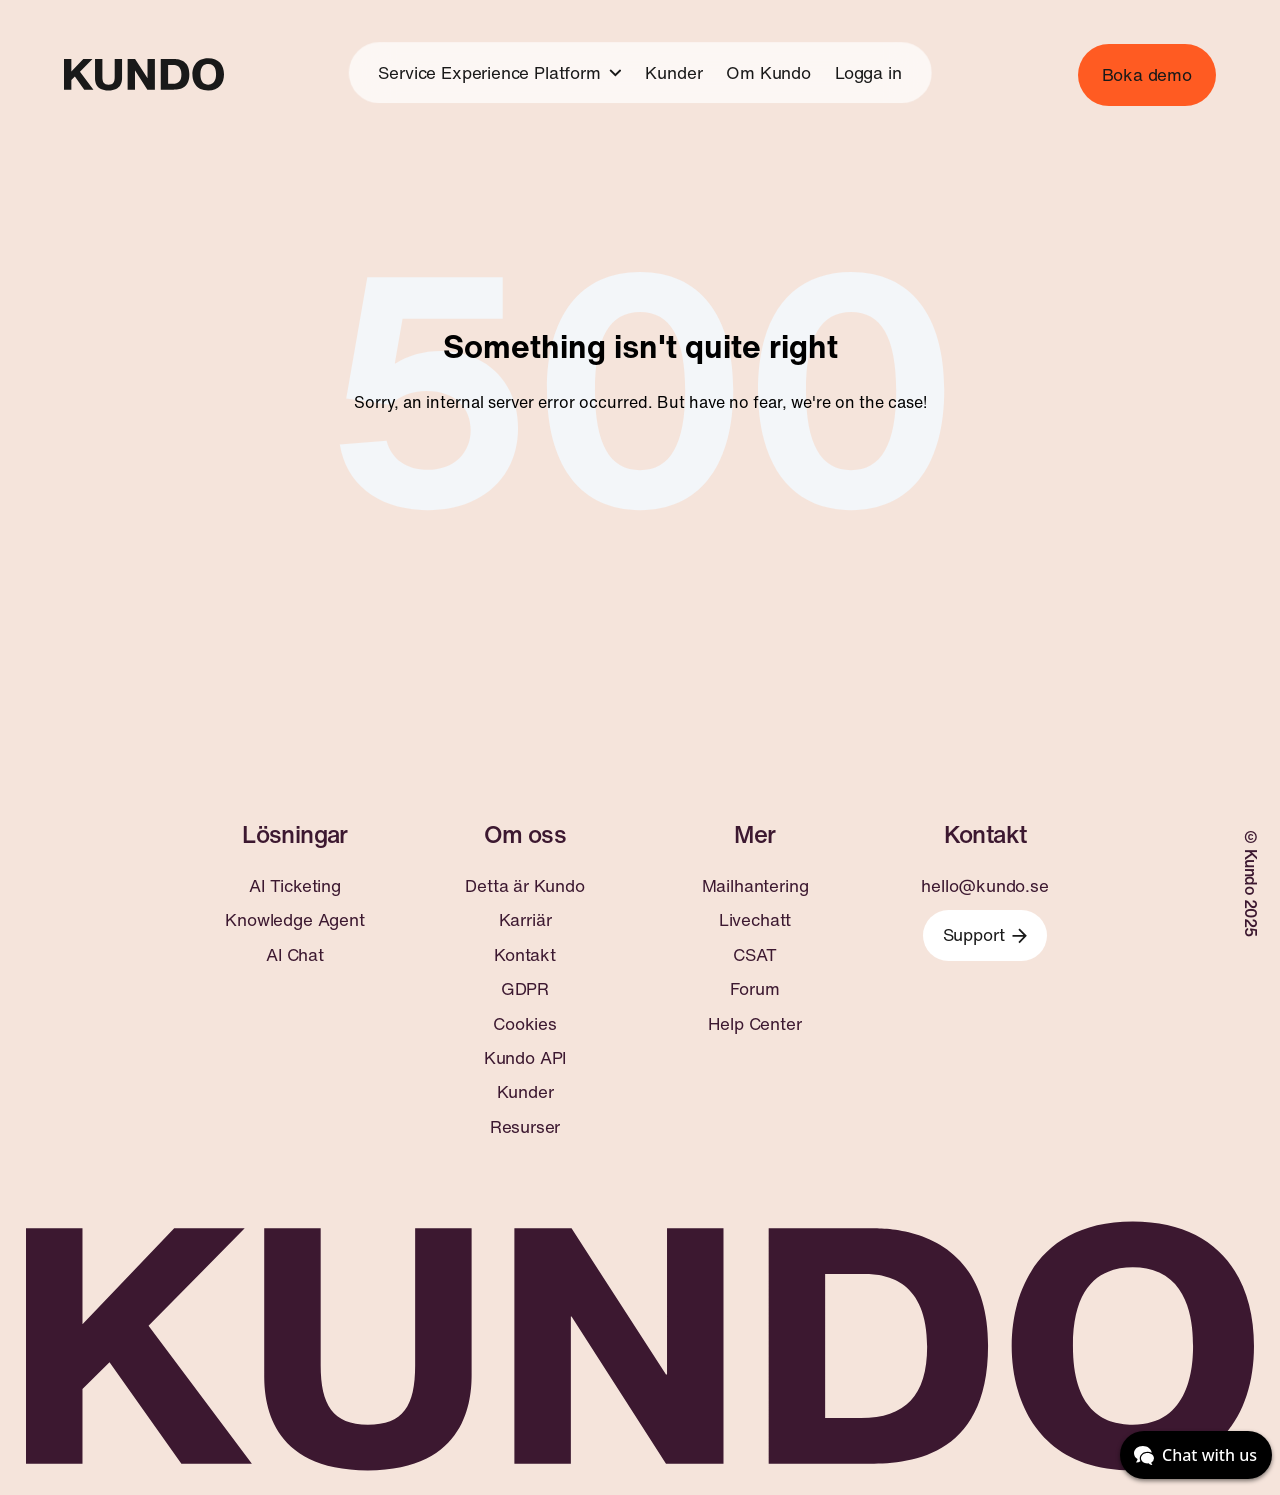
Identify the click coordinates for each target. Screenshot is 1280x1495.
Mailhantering (755, 886)
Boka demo (1147, 74)
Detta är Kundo (525, 886)
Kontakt (525, 955)
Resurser (525, 1127)
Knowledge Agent (294, 920)
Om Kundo (768, 72)
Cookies (525, 1024)
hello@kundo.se (985, 886)
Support (985, 934)
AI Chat (295, 955)
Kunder (673, 72)
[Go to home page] (144, 74)
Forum (754, 989)
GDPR (525, 989)
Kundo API (525, 1058)
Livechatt (755, 920)
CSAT (754, 955)
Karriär (525, 920)
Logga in (868, 72)
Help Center (754, 1024)
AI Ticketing (295, 886)
